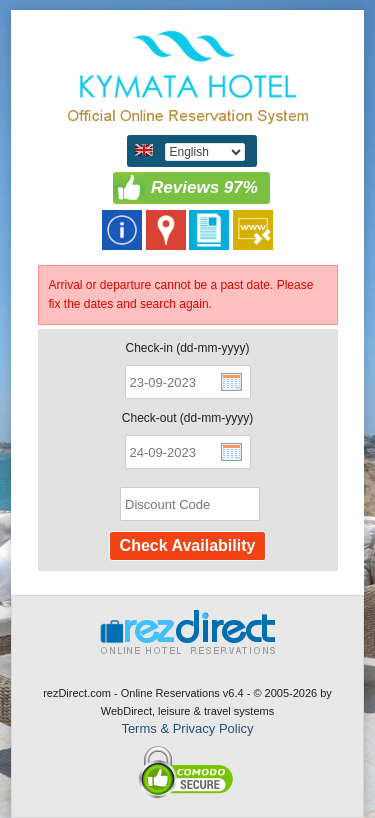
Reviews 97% (204, 187)
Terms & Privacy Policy (187, 728)
